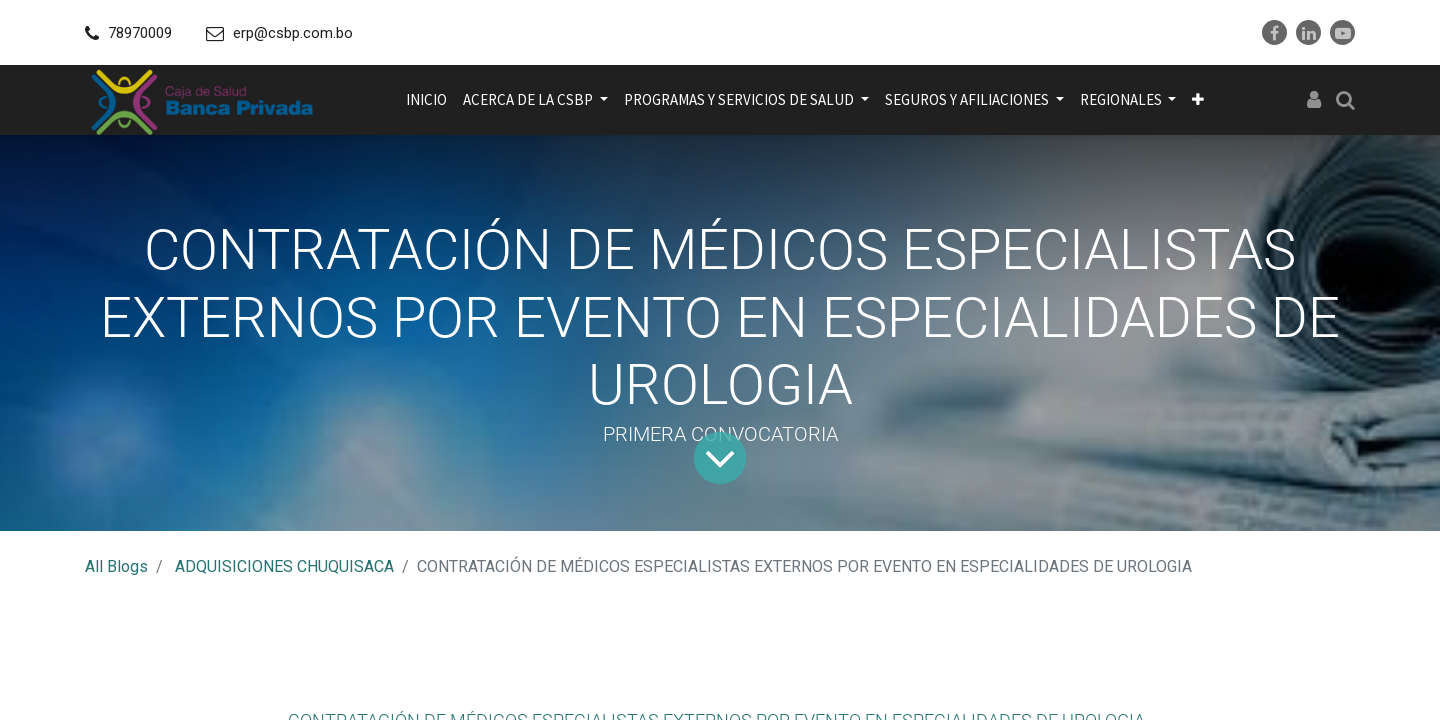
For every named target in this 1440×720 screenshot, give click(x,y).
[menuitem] (426, 100)
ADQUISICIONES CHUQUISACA (284, 566)
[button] (1198, 100)
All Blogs (116, 566)
